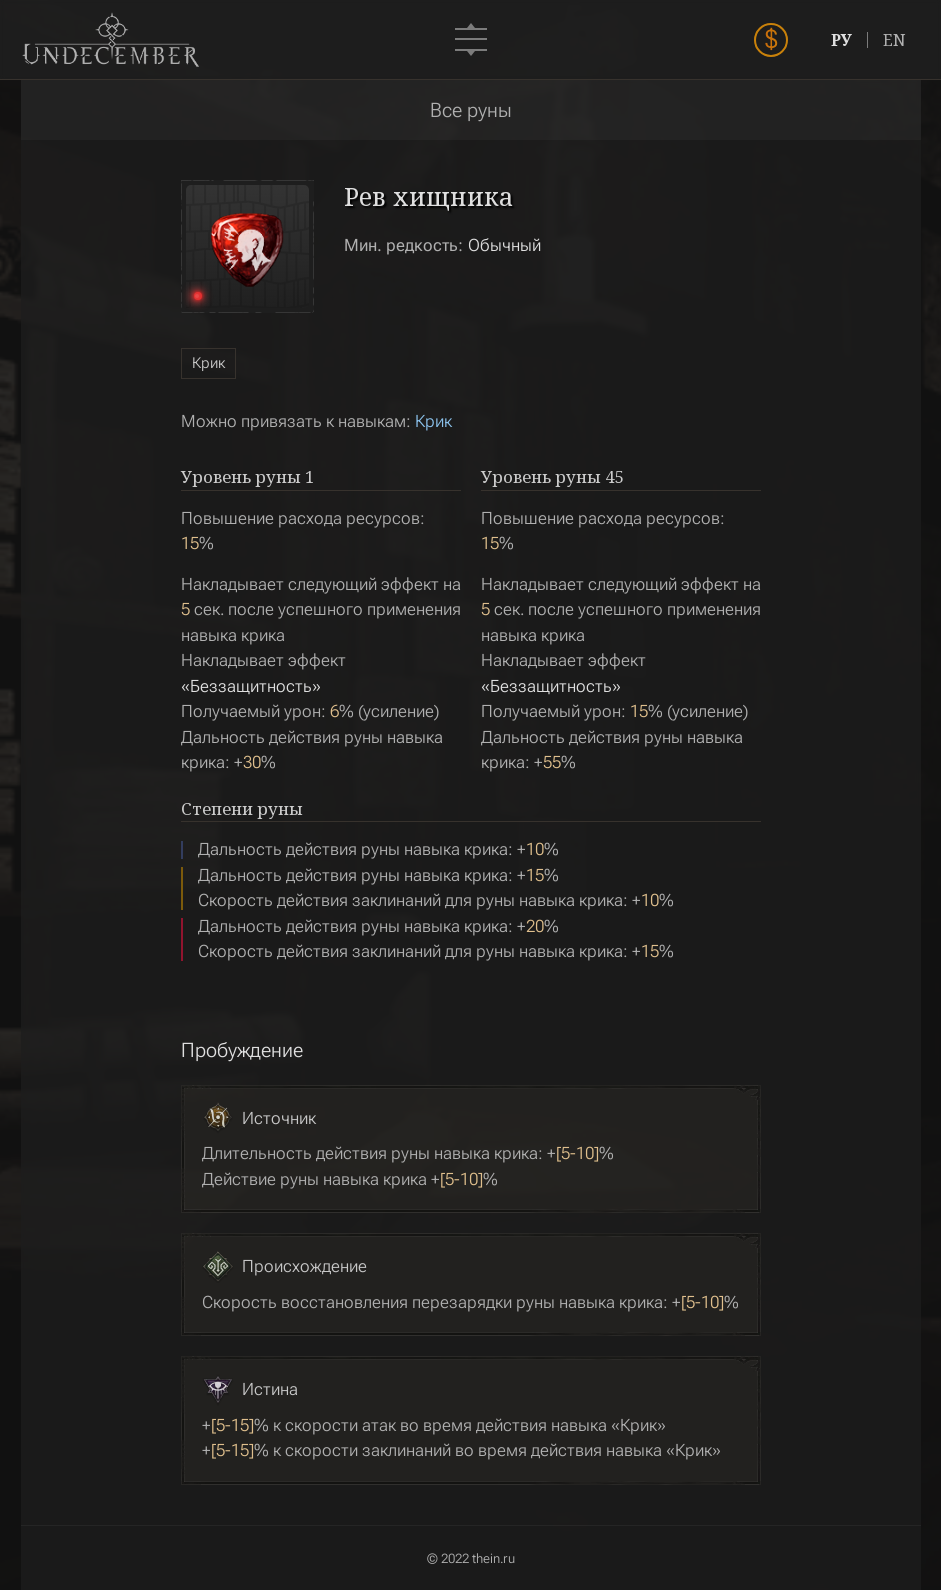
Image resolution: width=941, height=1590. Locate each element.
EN (894, 40)
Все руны (471, 110)
